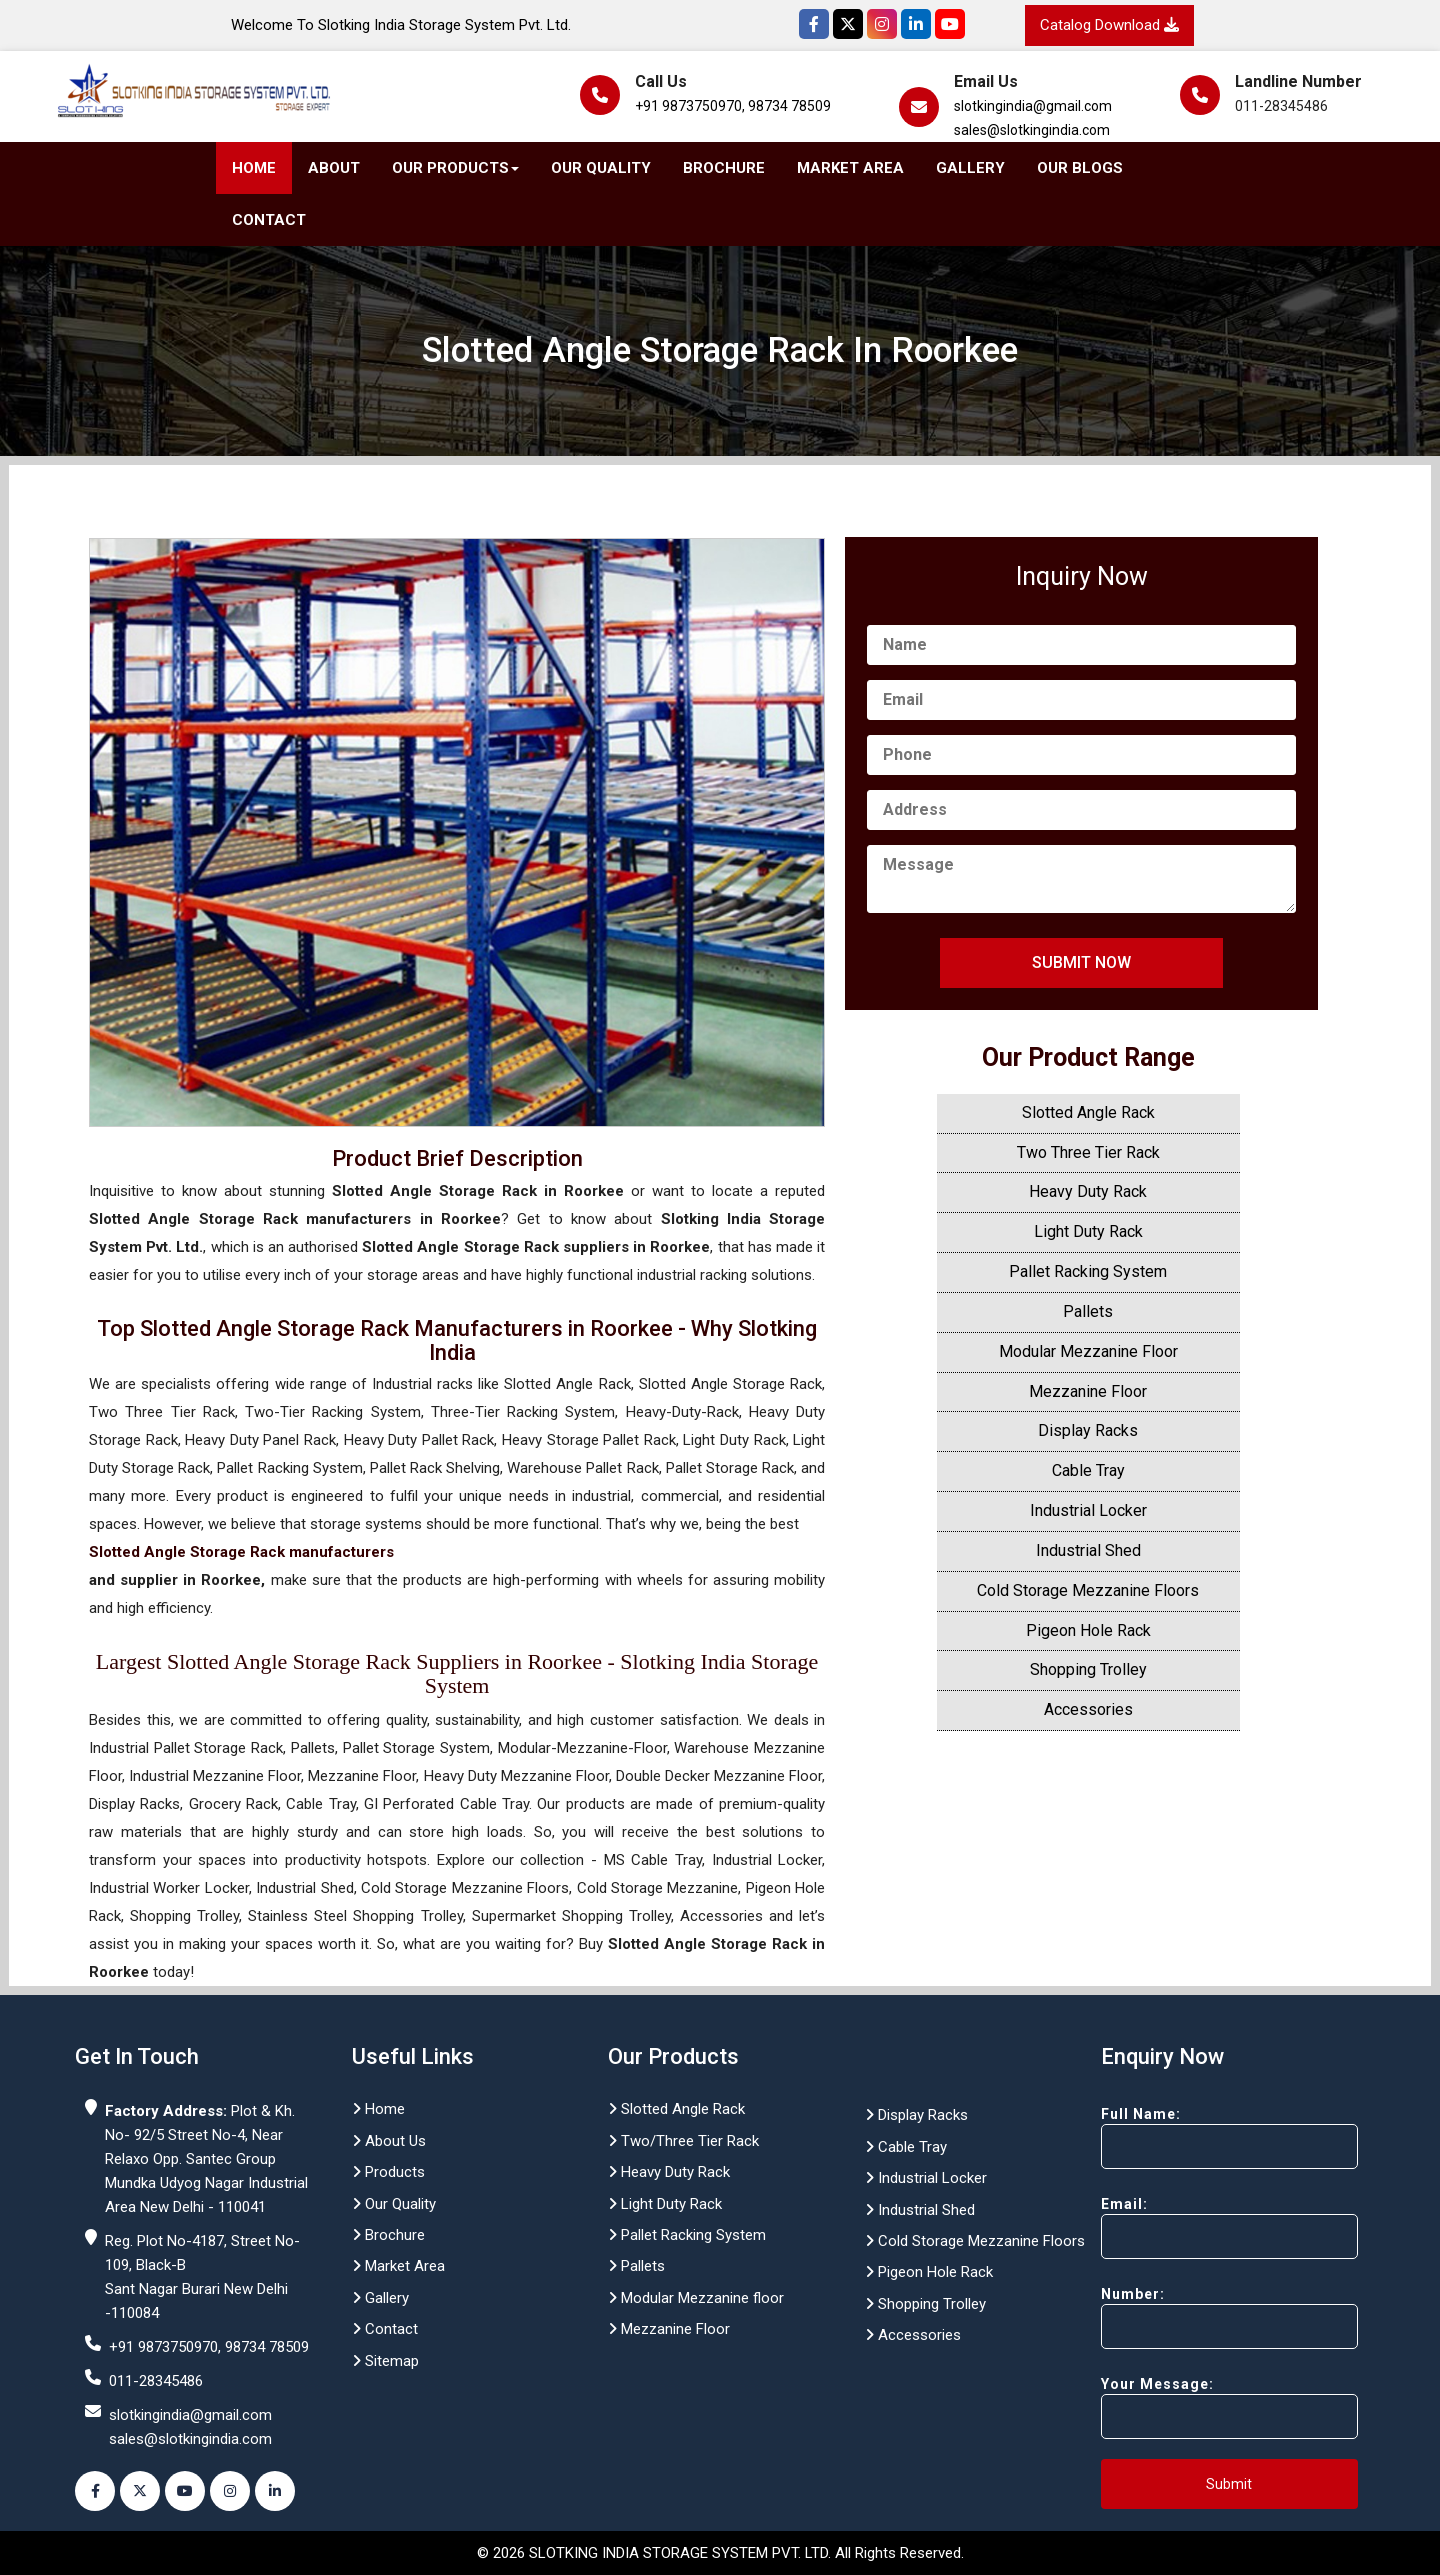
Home (254, 168)
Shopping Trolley (1088, 1669)
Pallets (1088, 1311)
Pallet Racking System (1088, 1271)
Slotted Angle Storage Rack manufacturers (241, 1552)
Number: (1194, 2317)
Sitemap (385, 2361)
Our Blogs (1080, 168)
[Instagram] (882, 24)
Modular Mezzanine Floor (1088, 1351)
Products (388, 2172)
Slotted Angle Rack (1088, 1112)
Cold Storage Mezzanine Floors (1088, 1590)
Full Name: (1194, 2137)
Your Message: (1194, 2407)
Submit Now (1081, 962)
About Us (389, 2141)
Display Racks (1088, 1430)
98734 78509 (789, 106)
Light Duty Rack (1088, 1231)
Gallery (970, 168)
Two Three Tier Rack (1088, 1152)
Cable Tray (1088, 1470)
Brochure (724, 168)
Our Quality (601, 168)
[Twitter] (848, 24)
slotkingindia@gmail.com (1033, 106)
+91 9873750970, (690, 106)
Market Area (850, 168)
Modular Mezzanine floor (696, 2298)
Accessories (1088, 1709)
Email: (1194, 2227)
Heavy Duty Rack (1088, 1191)
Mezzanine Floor (1088, 1391)
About (334, 168)
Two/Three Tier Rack (683, 2141)
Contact (269, 220)
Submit (1229, 2484)
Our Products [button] (455, 168)
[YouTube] (950, 24)
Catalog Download (1109, 25)
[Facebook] (814, 24)
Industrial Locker (1088, 1510)
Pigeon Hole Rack (1088, 1630)
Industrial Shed (1088, 1550)
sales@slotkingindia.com (1032, 130)
